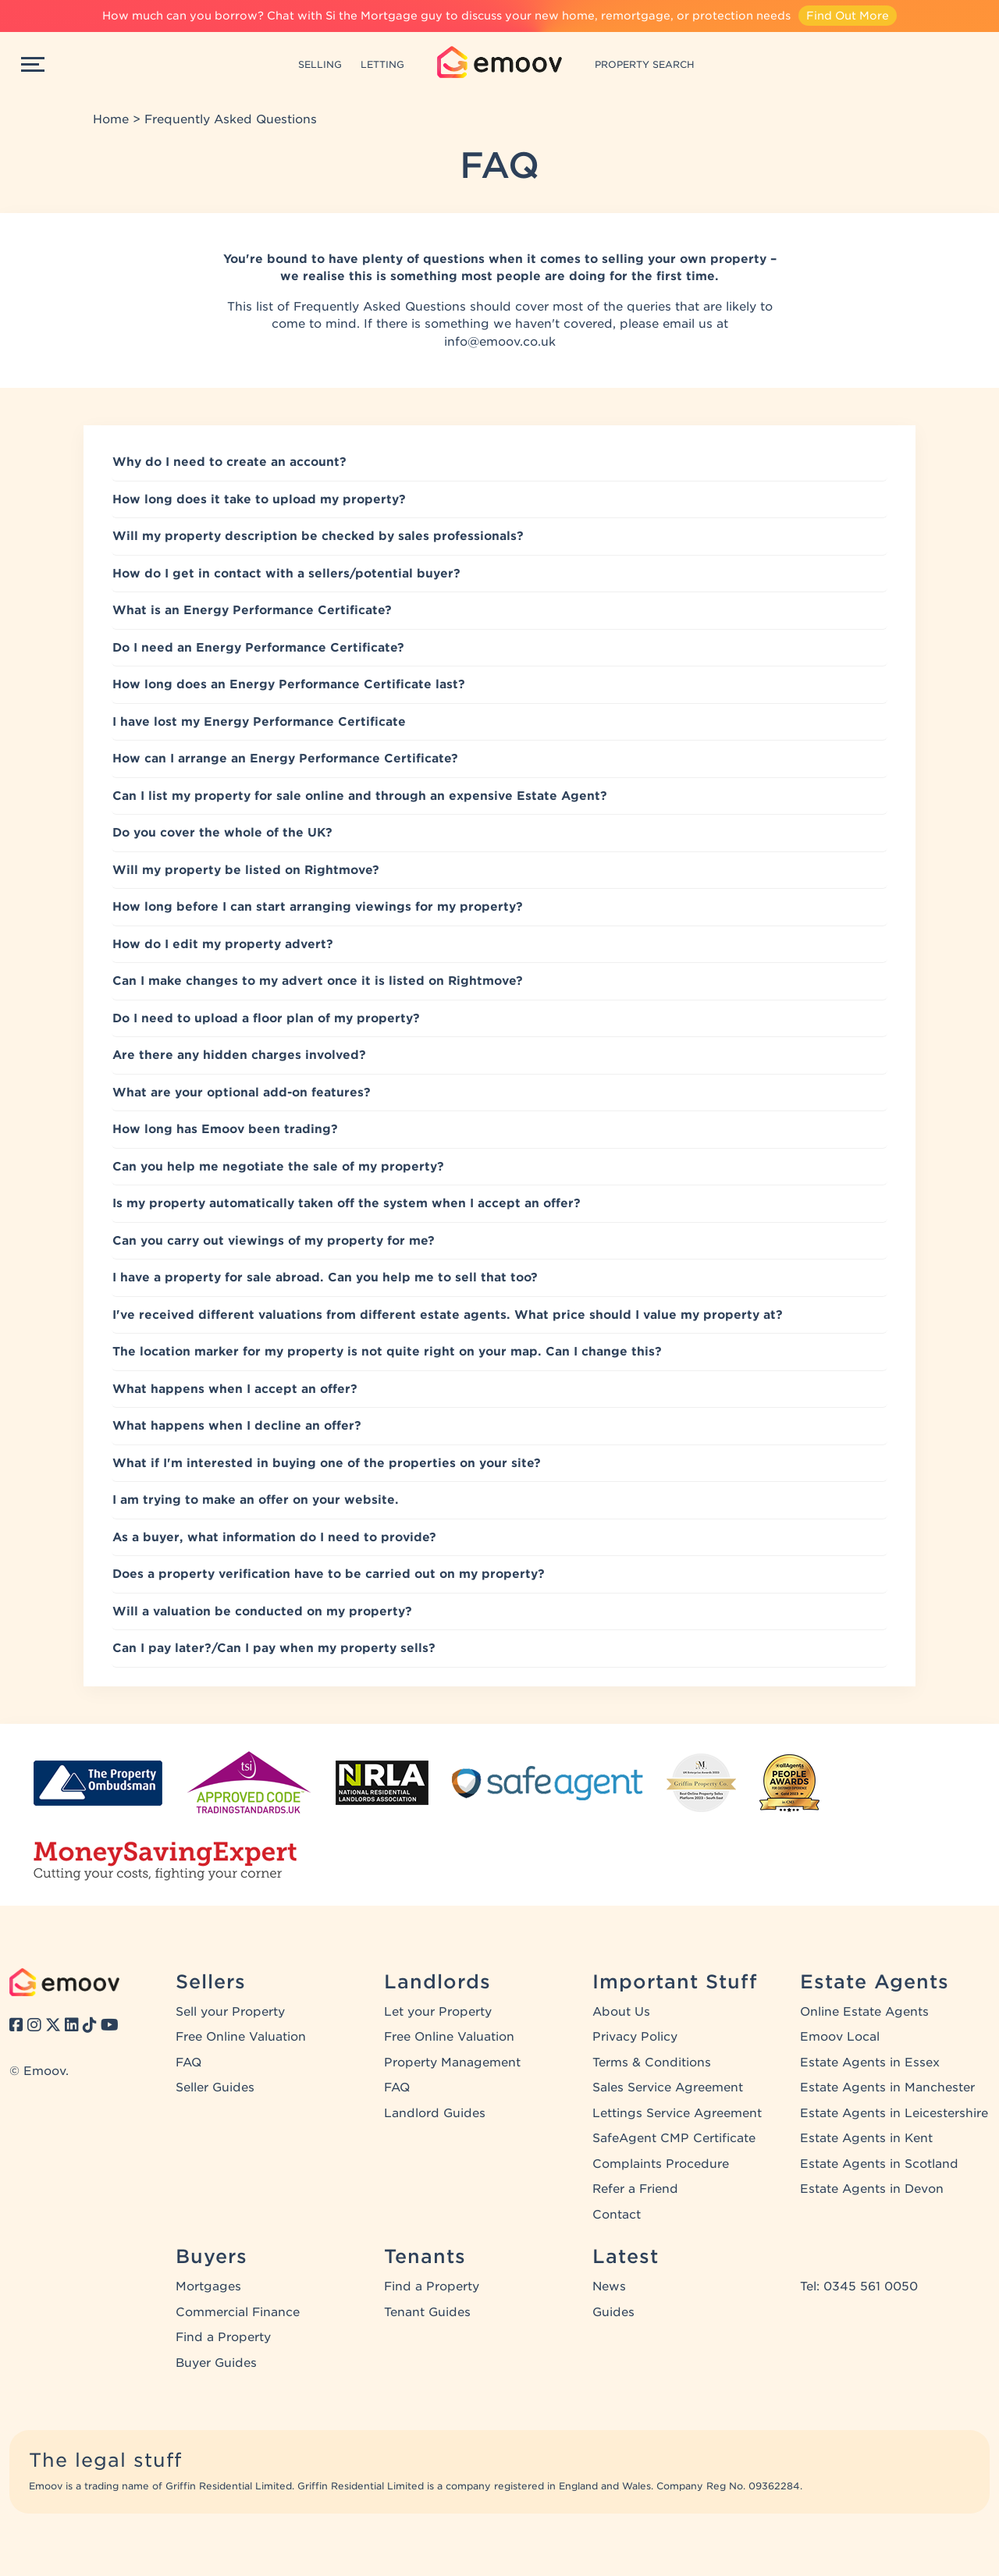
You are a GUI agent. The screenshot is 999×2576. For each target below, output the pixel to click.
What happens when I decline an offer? (236, 1426)
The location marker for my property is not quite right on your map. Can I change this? (387, 1352)
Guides (613, 2312)
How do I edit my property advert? (222, 944)
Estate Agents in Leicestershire (894, 2113)
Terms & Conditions (651, 2062)
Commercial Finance (238, 2312)
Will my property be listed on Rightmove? (245, 870)
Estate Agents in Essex (870, 2062)
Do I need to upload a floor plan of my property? (266, 1018)
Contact (616, 2215)
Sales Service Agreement (667, 2087)
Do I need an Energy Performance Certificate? (258, 648)
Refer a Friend (635, 2189)
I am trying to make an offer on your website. (255, 1500)
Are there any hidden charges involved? (239, 1055)
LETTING (382, 64)
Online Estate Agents (864, 2012)
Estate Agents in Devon (872, 2189)
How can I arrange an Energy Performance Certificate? (285, 758)
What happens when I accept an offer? (234, 1389)
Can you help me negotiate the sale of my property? (278, 1167)
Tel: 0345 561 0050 (859, 2286)
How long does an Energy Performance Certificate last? (288, 684)
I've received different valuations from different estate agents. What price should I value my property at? (447, 1315)
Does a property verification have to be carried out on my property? (328, 1574)
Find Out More (847, 15)
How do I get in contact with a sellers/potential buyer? (286, 574)
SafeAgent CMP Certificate (673, 2138)
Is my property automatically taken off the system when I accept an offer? (346, 1203)
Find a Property (223, 2337)
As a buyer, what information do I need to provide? (274, 1537)
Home (111, 119)
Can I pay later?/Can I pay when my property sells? (274, 1648)
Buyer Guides (216, 2363)
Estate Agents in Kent (866, 2138)
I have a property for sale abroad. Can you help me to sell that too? (325, 1277)
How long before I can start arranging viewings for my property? (317, 907)
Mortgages (208, 2286)
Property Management (452, 2062)
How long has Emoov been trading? (225, 1129)
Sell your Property (230, 2012)
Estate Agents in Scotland (879, 2164)
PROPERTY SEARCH (645, 64)
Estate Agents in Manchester (887, 2087)
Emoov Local (840, 2037)
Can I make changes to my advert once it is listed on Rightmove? (317, 981)
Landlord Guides (434, 2113)
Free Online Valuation (241, 2037)
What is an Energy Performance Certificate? (252, 610)
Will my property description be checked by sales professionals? (318, 536)
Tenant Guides (427, 2312)
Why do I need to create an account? (229, 462)
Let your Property (438, 2012)
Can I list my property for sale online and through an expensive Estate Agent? (359, 796)
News (609, 2286)
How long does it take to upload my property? (259, 499)
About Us (621, 2012)
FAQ (188, 2062)
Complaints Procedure (660, 2164)
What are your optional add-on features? (241, 1092)
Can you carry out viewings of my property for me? (273, 1241)
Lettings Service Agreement (677, 2113)
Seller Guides (215, 2087)
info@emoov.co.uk (500, 342)
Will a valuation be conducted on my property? (262, 1611)
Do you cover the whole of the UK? (222, 833)
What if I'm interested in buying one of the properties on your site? (326, 1463)
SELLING (320, 64)
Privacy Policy (634, 2037)
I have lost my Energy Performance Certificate (259, 722)
